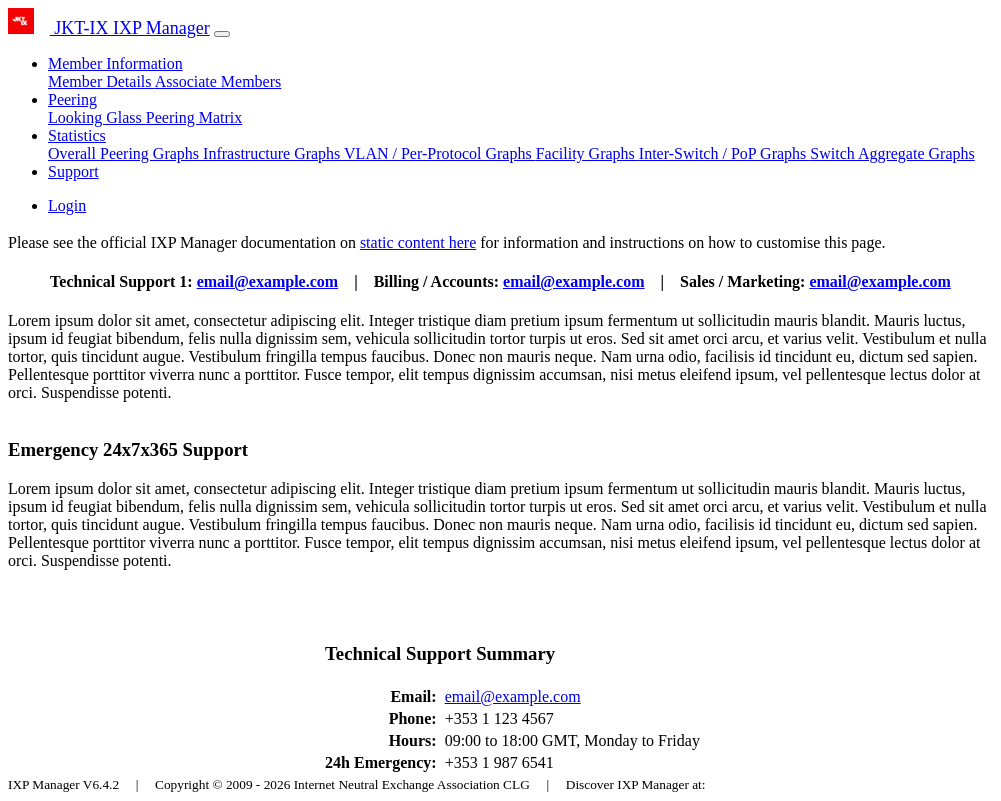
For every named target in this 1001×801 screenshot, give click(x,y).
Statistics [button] (77, 135)
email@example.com (268, 281)
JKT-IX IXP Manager (109, 28)
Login (67, 205)
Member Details (101, 81)
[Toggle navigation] (222, 34)
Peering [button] (72, 99)
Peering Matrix (194, 117)
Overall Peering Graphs (125, 153)
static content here (418, 242)
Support (73, 171)
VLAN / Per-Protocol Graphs (440, 153)
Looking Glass (97, 117)
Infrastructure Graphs (273, 153)
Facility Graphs (587, 153)
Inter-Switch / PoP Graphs (725, 153)
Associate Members (218, 81)
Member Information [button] (115, 63)
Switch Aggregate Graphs (892, 153)
